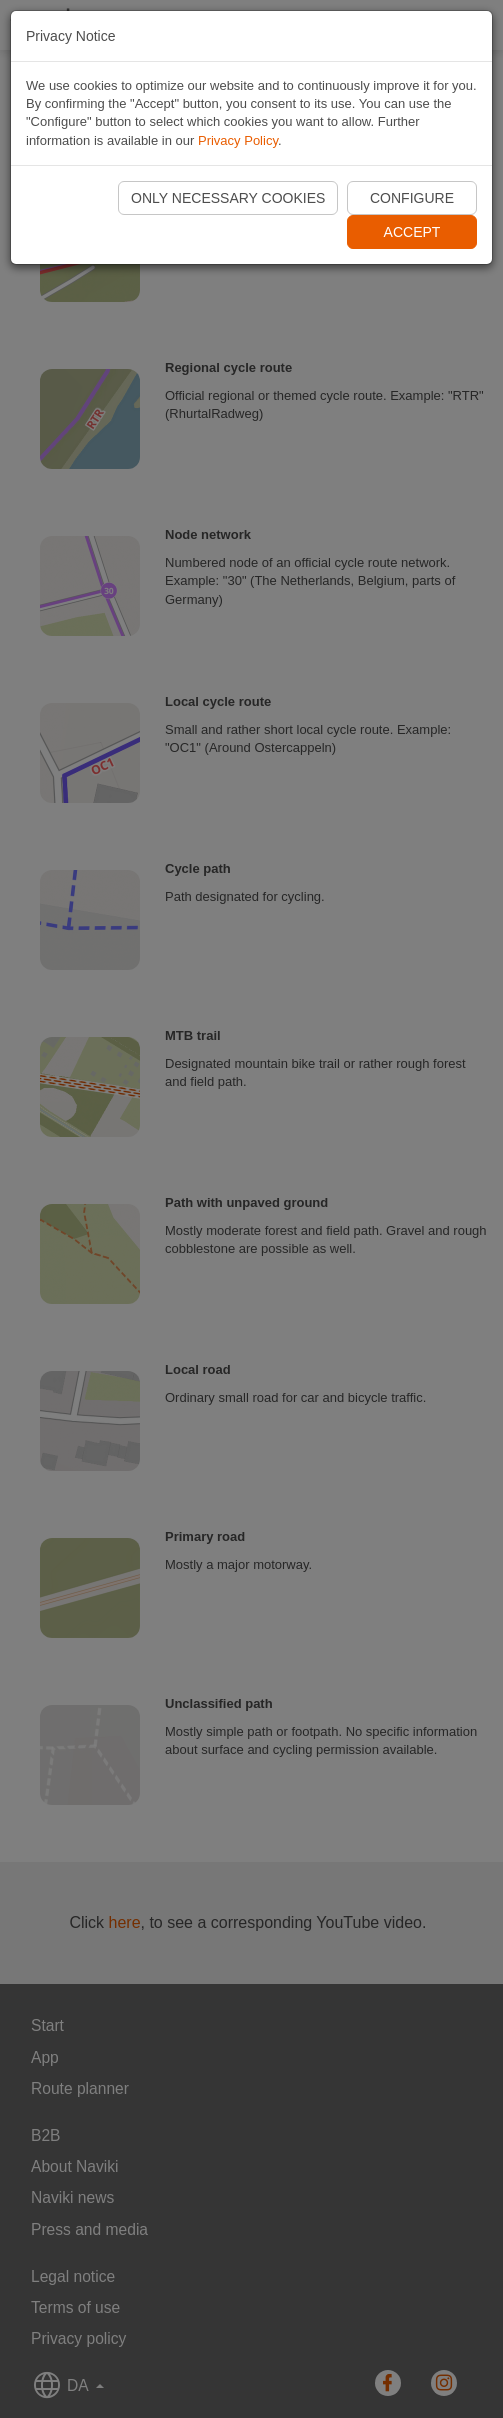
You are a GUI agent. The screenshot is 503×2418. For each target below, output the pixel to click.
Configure (412, 198)
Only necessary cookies (228, 198)
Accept (412, 232)
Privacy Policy (238, 140)
